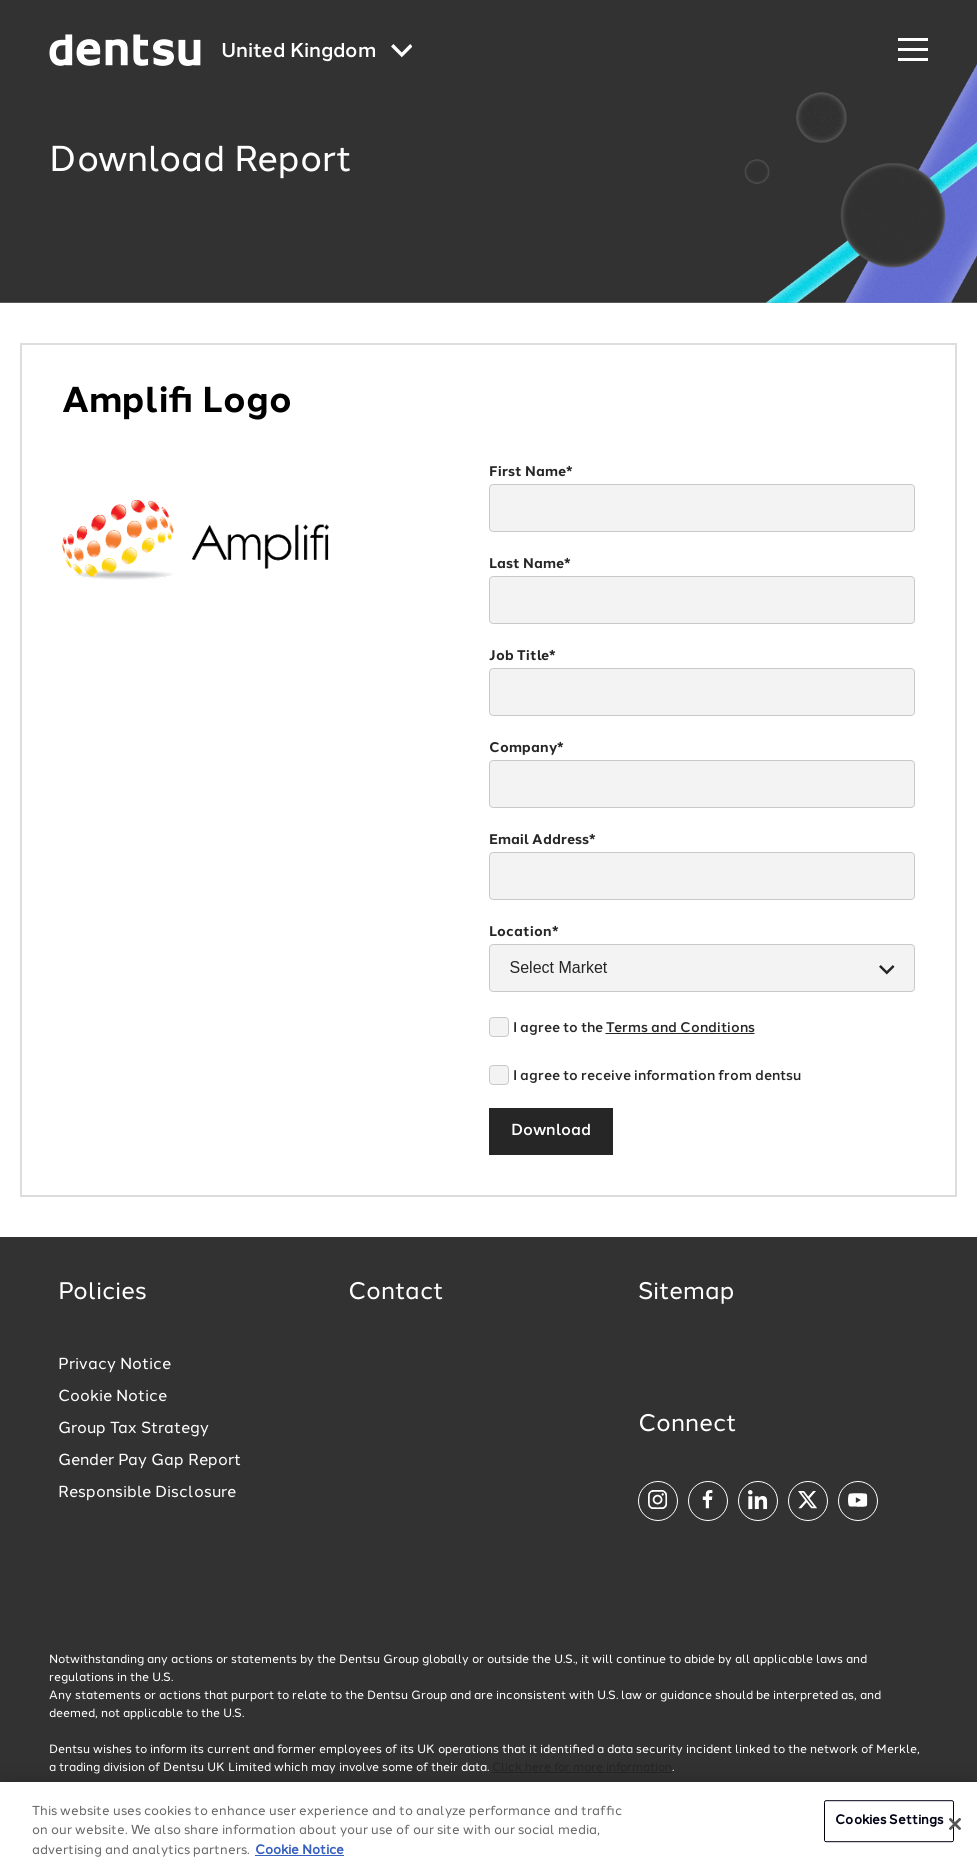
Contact (396, 1293)
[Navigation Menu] (913, 50)
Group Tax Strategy (133, 1429)
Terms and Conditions (680, 1028)
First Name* (531, 472)
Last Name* (530, 564)
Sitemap (686, 1293)
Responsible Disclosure (147, 1493)
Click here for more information (582, 1768)
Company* (526, 748)
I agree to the (634, 1028)
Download (551, 1131)
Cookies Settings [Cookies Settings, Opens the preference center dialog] (889, 1835)
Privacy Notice (114, 1365)
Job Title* (522, 656)
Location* (524, 932)
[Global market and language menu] (317, 52)
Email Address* (542, 840)
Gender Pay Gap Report (149, 1461)
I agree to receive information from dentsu (657, 1076)
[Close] (955, 1839)
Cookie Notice (112, 1397)
